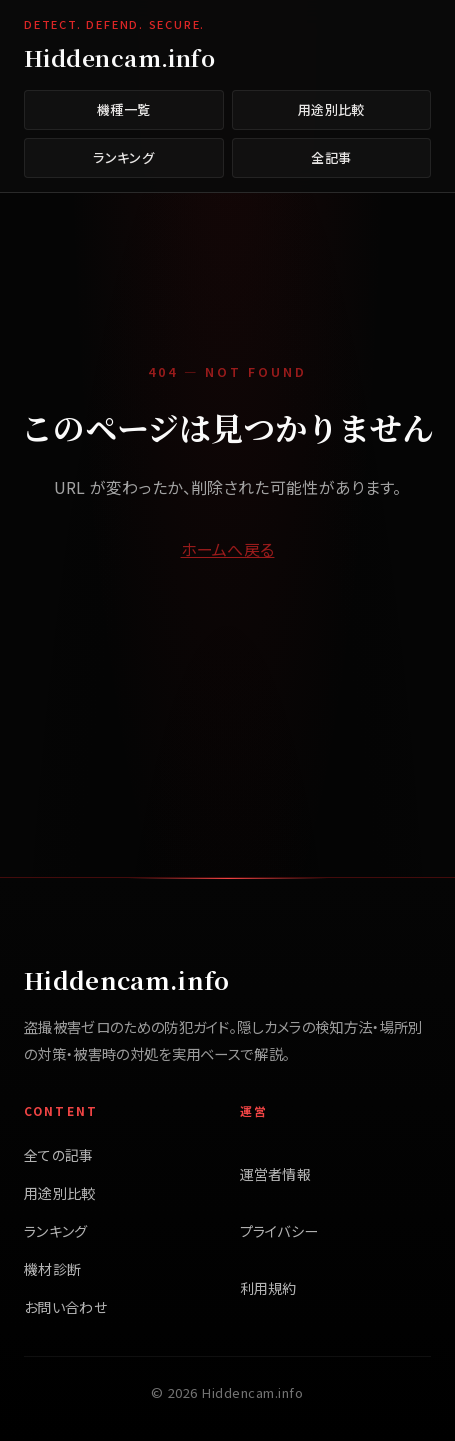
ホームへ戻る (228, 549)
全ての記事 (59, 1155)
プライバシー (279, 1231)
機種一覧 (123, 109)
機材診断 (52, 1269)
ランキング (123, 157)
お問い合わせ (65, 1307)
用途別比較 (331, 109)
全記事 (331, 157)
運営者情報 (276, 1174)
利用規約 (268, 1288)
